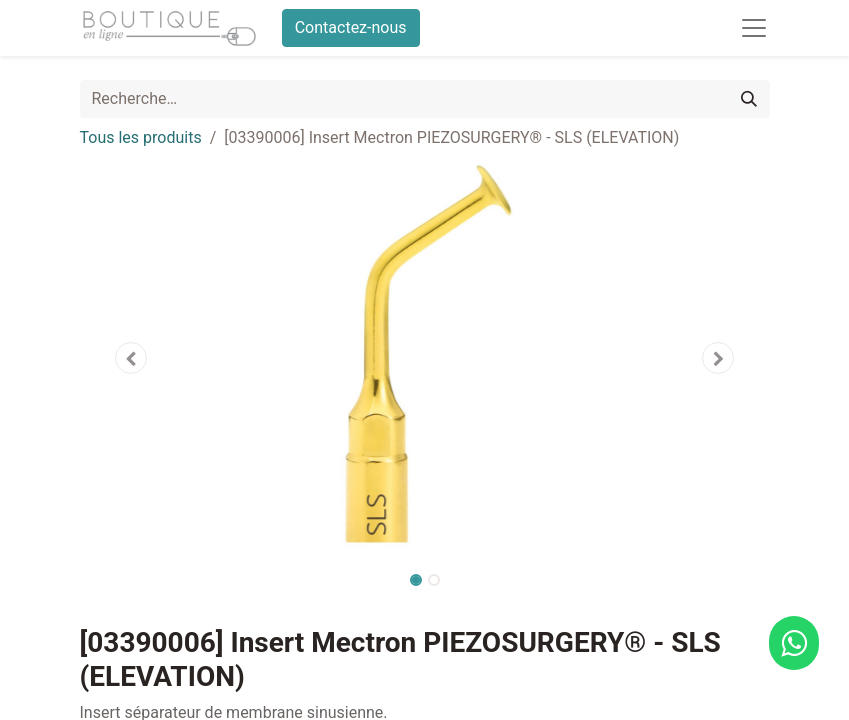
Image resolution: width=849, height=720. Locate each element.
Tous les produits (141, 137)
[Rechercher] (749, 99)
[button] (132, 358)
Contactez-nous (351, 27)
